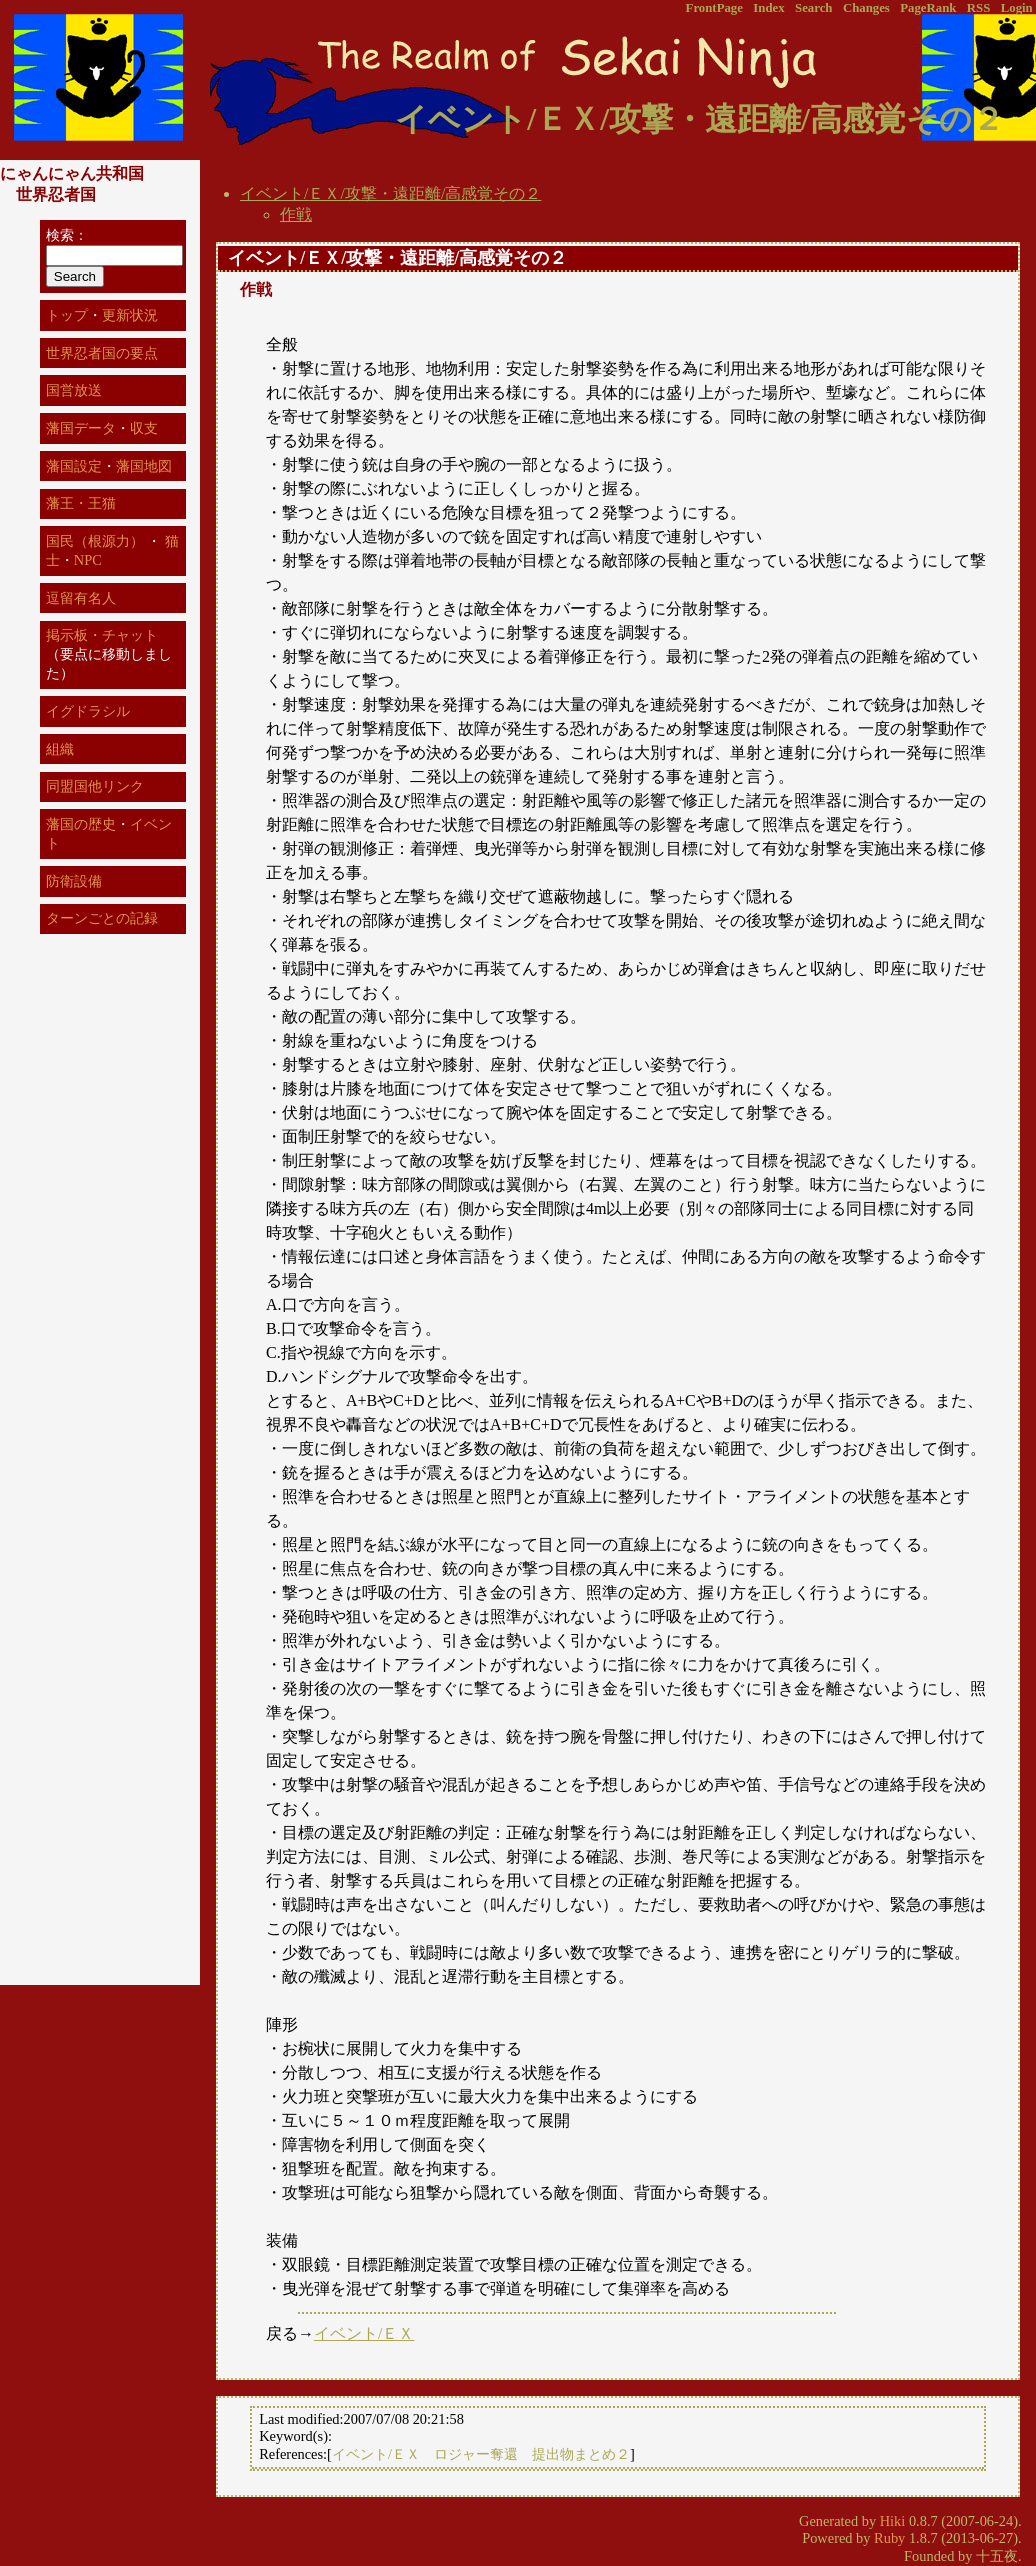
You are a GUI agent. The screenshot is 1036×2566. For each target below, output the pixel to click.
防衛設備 (74, 881)
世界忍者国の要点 (102, 353)
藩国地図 (144, 466)
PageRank (928, 8)
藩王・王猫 (81, 503)
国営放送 (74, 390)
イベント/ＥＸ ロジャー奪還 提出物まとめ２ (481, 2454)
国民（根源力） (95, 541)
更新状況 (130, 315)
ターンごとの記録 (102, 918)
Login (1017, 8)
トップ (67, 315)
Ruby (889, 2538)
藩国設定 (74, 466)
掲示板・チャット (102, 635)
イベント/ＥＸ (364, 2333)
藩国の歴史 (81, 824)
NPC (88, 560)
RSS (978, 8)
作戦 (296, 214)
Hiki (893, 2521)
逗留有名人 (81, 598)
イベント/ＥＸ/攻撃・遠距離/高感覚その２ (390, 193)
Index (768, 8)
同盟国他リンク (95, 786)
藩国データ (81, 428)
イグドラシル (88, 711)
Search (813, 8)
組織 (60, 749)
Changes (866, 8)
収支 (144, 428)
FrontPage (714, 8)
